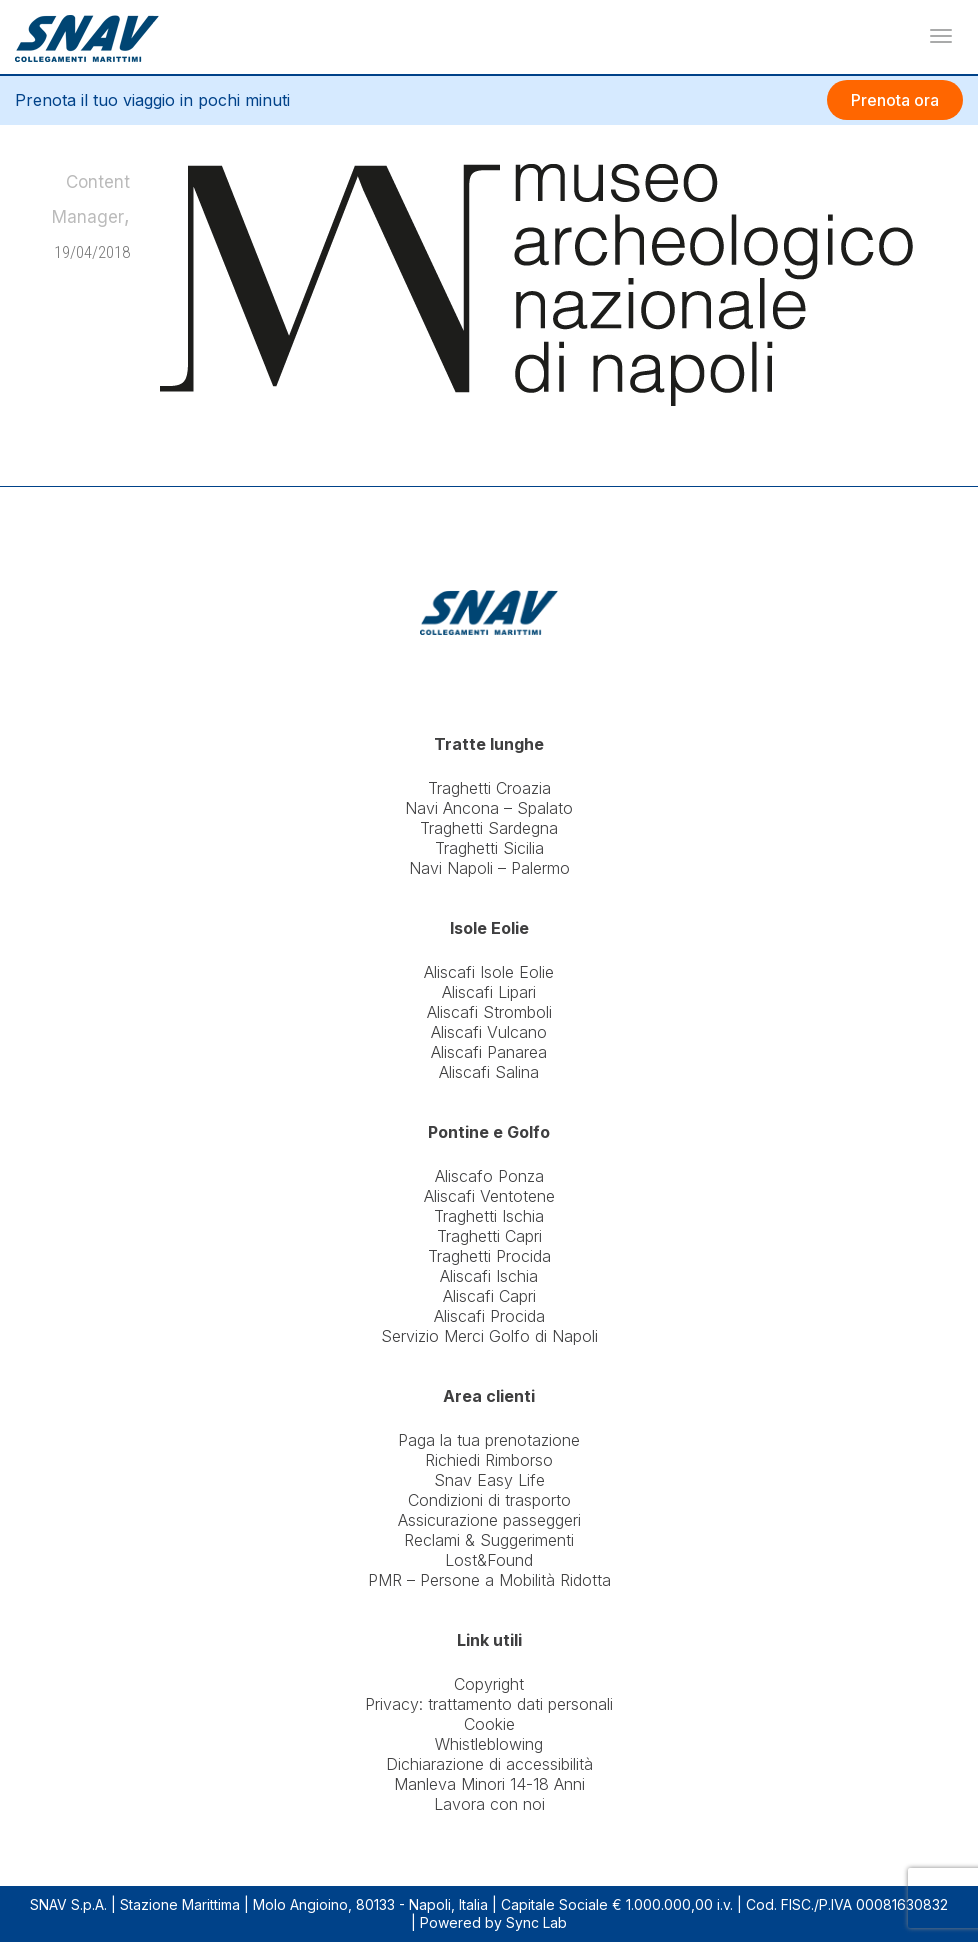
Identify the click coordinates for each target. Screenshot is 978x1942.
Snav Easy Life (489, 1480)
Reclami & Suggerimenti (489, 1540)
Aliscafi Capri (489, 1296)
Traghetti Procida (489, 1256)
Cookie (489, 1724)
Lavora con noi (489, 1804)
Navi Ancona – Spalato (489, 808)
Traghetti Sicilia (489, 848)
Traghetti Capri (489, 1236)
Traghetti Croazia (489, 788)
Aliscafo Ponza (489, 1176)
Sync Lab (536, 1922)
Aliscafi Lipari (489, 992)
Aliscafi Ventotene (489, 1196)
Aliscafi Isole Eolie (489, 972)
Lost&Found (489, 1560)
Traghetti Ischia (489, 1216)
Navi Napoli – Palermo (489, 868)
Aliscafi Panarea (489, 1052)
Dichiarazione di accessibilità (489, 1764)
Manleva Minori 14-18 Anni (489, 1784)
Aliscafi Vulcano (489, 1032)
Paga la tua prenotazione (489, 1440)
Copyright (489, 1684)
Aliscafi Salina (489, 1072)
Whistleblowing (489, 1744)
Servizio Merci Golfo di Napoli (489, 1336)
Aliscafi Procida (489, 1316)
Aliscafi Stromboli (489, 1012)
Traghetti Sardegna (489, 828)
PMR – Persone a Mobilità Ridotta (489, 1580)
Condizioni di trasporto (489, 1500)
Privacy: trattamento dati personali (489, 1704)
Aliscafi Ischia (489, 1276)
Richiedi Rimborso (489, 1460)
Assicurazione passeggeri (489, 1520)
